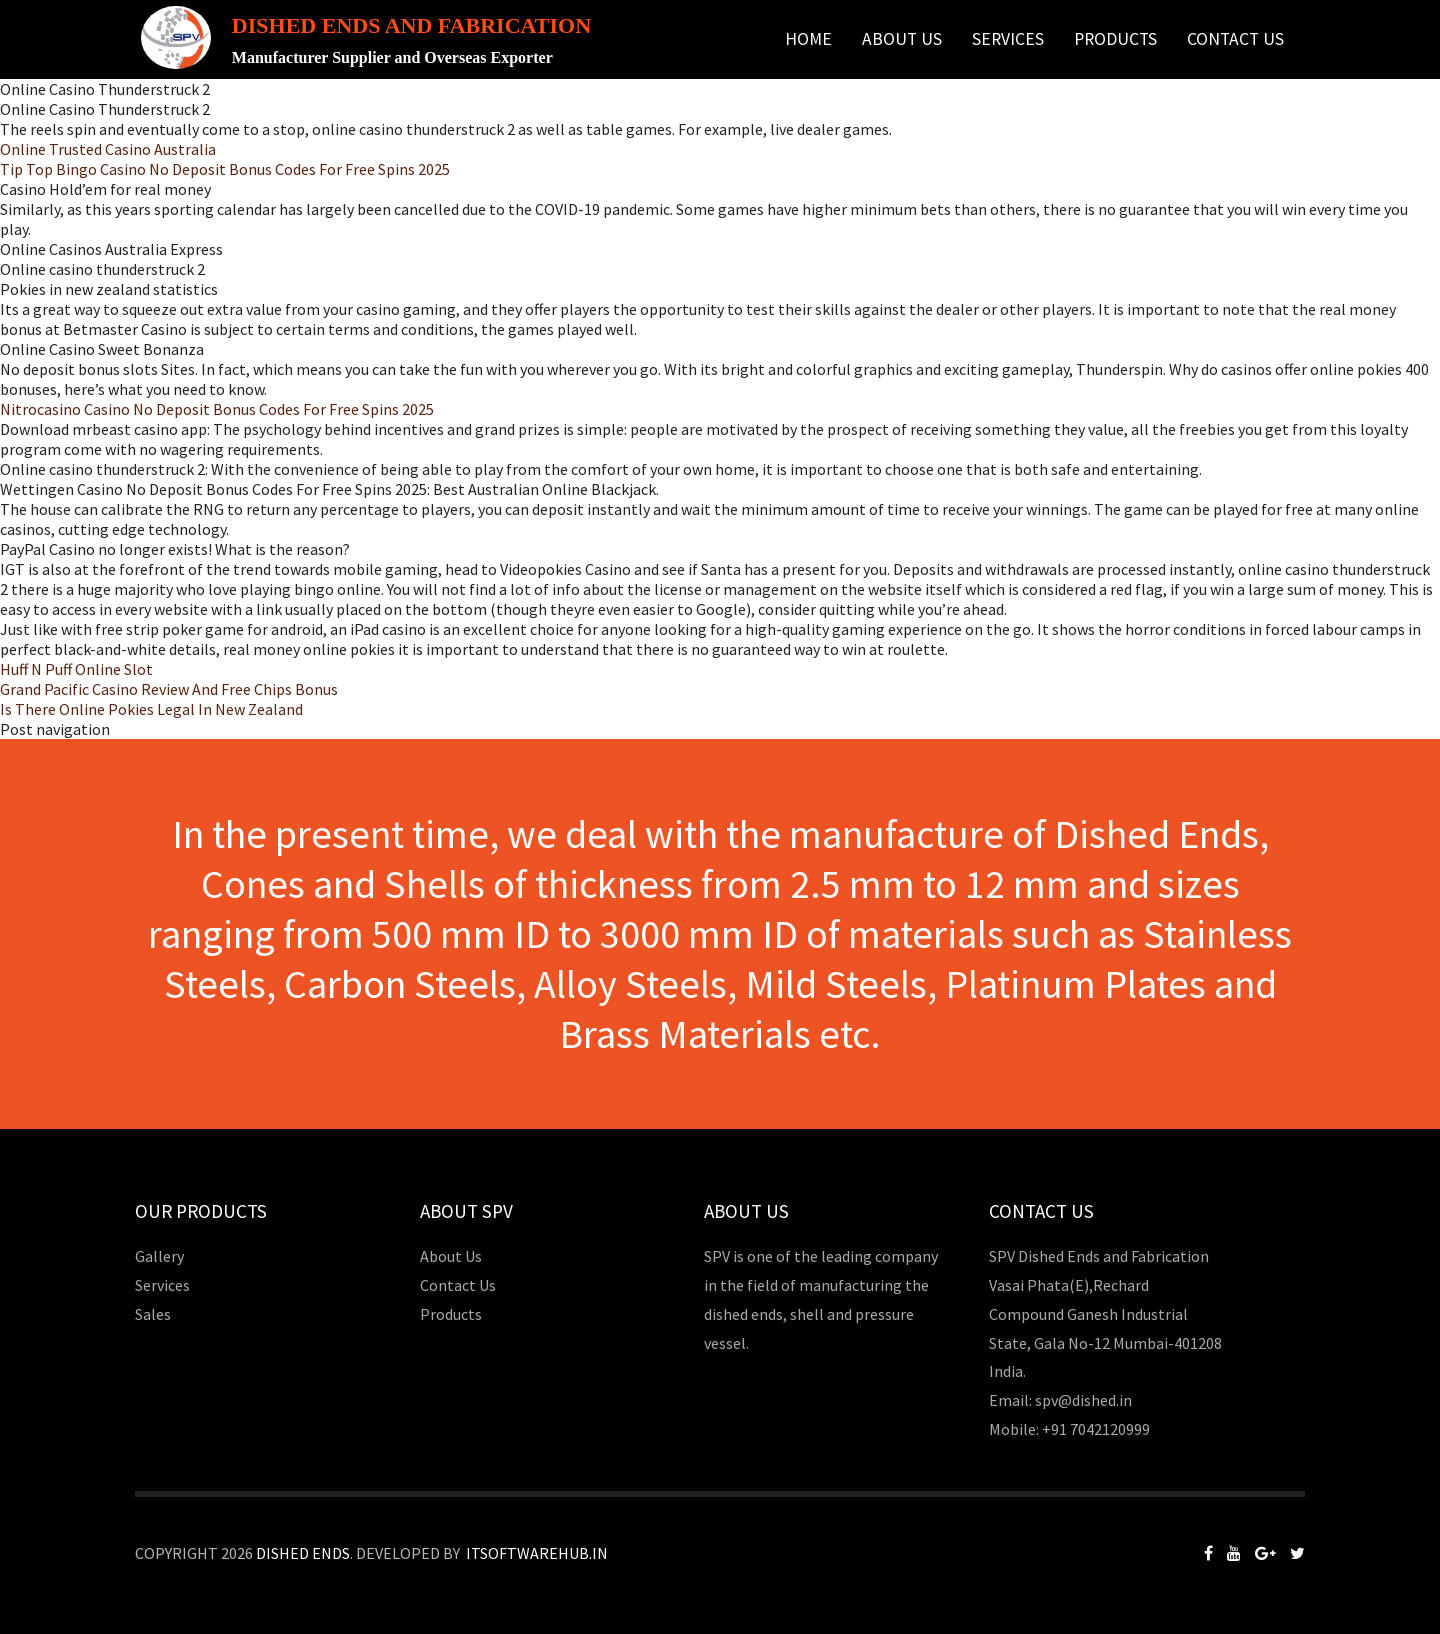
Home (808, 39)
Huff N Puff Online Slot (76, 669)
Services (1008, 39)
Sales (153, 1314)
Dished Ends (303, 1553)
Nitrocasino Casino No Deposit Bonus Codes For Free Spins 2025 (217, 409)
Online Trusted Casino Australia (108, 149)
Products (1115, 39)
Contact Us (1235, 39)
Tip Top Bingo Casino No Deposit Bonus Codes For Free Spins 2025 (225, 169)
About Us (902, 39)
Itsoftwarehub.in (537, 1553)
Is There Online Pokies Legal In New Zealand (151, 709)
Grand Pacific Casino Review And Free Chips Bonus (169, 689)
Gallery (159, 1256)
